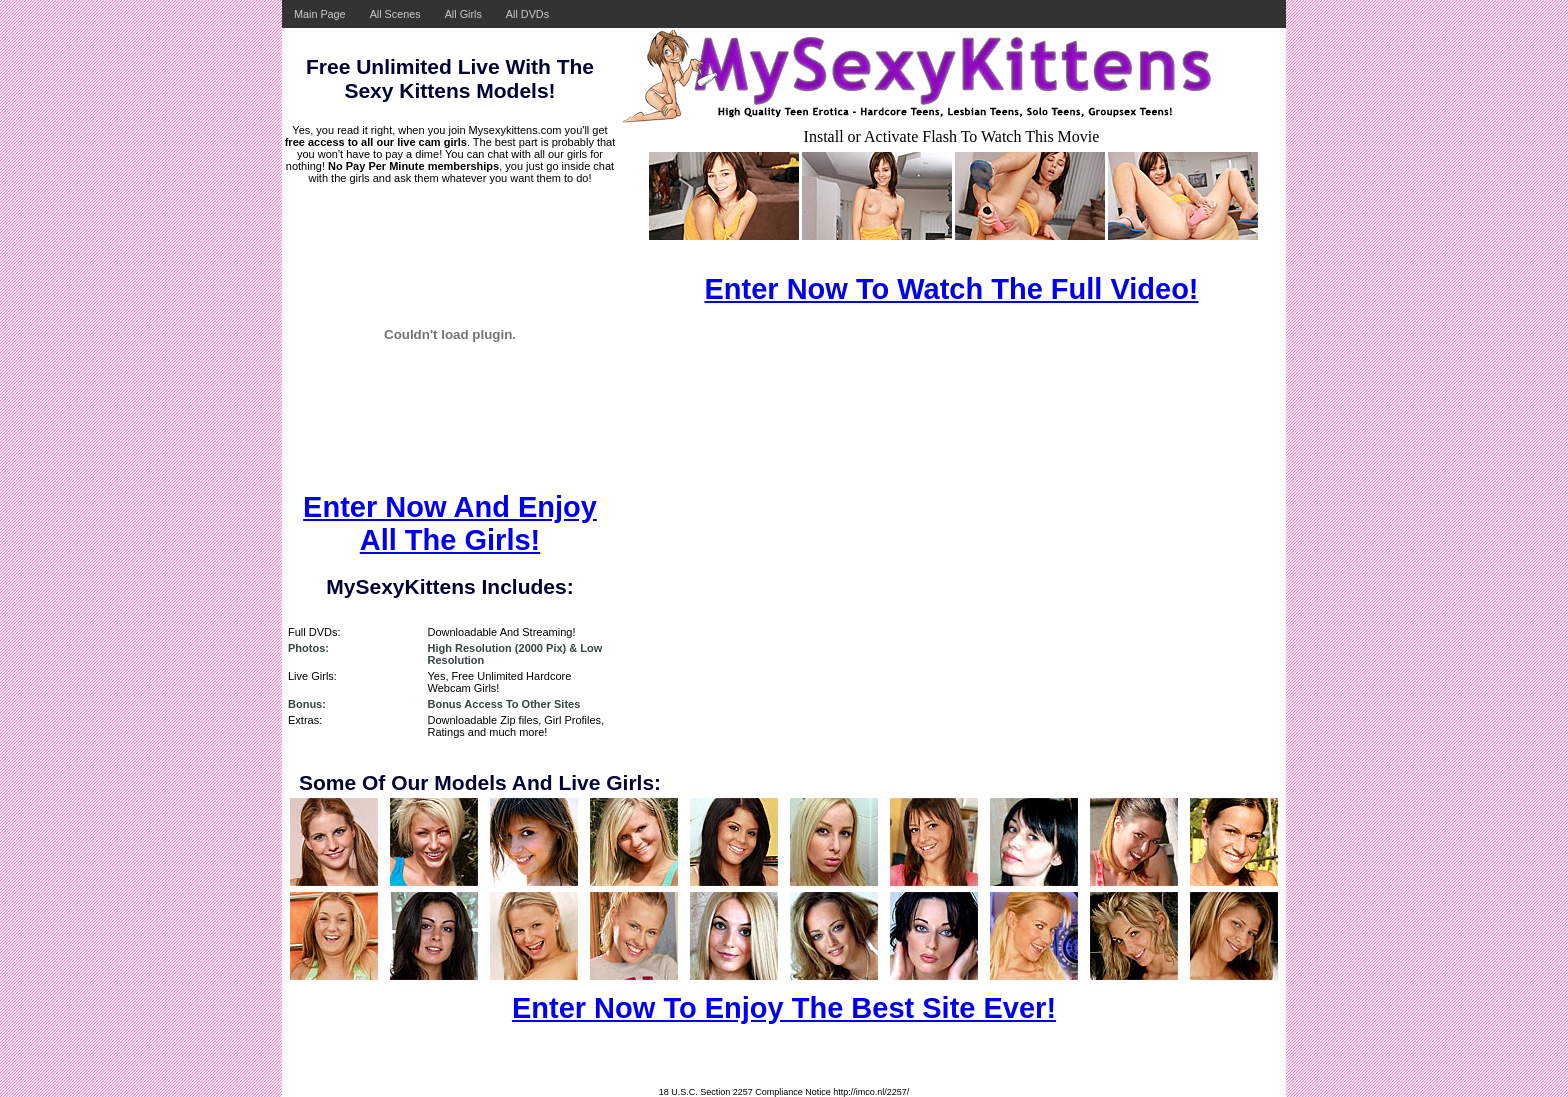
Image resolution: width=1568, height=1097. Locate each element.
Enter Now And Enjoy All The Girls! (450, 523)
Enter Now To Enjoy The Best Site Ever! (784, 1008)
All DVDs (527, 14)
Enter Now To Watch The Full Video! (951, 289)
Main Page (320, 14)
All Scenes (395, 14)
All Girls (463, 14)
